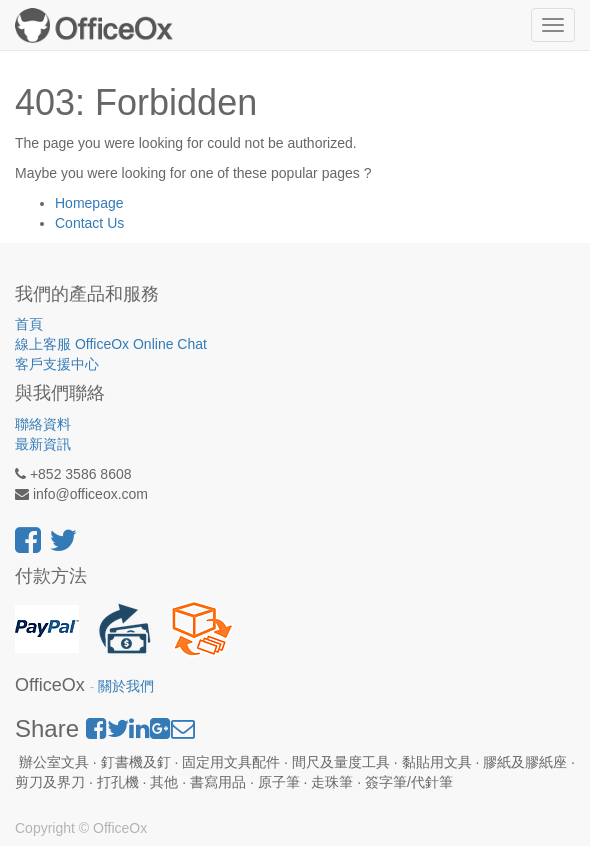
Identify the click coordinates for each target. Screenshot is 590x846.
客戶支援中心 (57, 364)
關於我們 (126, 686)
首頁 (29, 324)
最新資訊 (43, 444)
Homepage (89, 203)
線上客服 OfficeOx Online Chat (111, 344)
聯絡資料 (43, 424)
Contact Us (89, 223)
